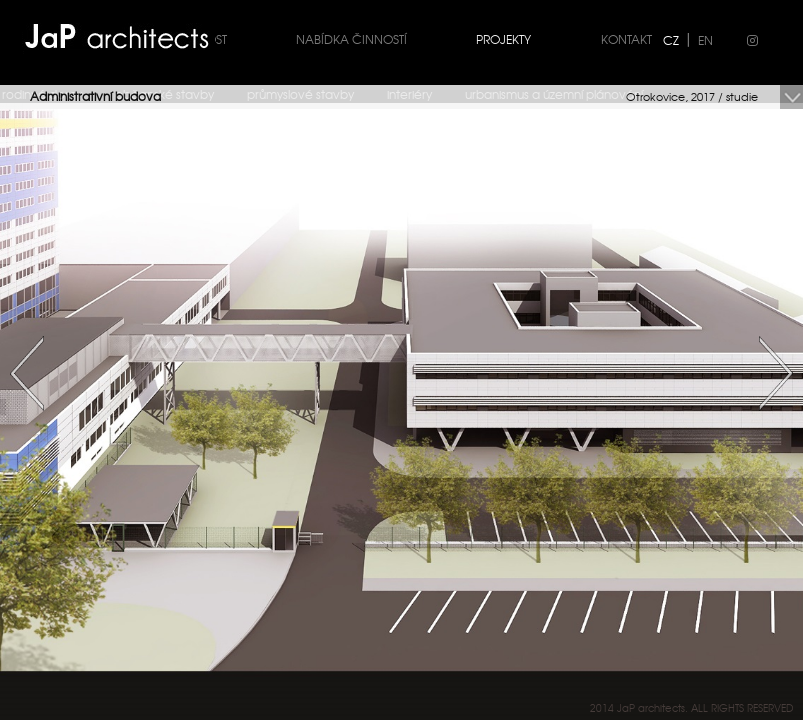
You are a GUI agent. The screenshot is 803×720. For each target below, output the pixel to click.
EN (705, 40)
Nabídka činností (351, 39)
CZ (671, 40)
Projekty (503, 39)
